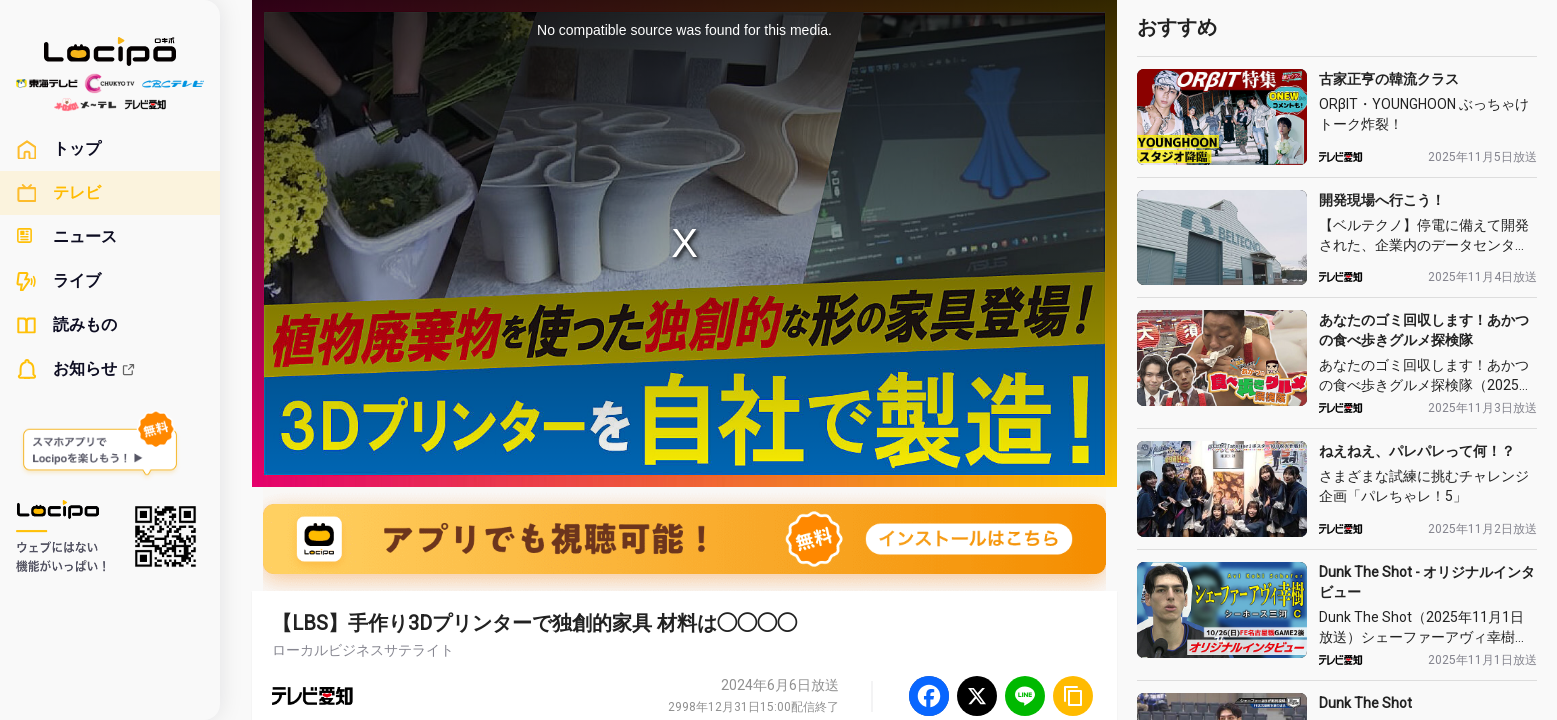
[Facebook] (929, 696)
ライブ (58, 281)
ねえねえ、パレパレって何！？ (1417, 451)
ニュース (66, 237)
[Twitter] (977, 696)
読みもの (66, 325)
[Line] (1025, 696)
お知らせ (76, 369)
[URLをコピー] (1073, 696)
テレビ (58, 193)
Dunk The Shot (1365, 703)
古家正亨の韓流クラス (1389, 79)
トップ (58, 149)
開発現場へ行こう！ (1382, 200)
